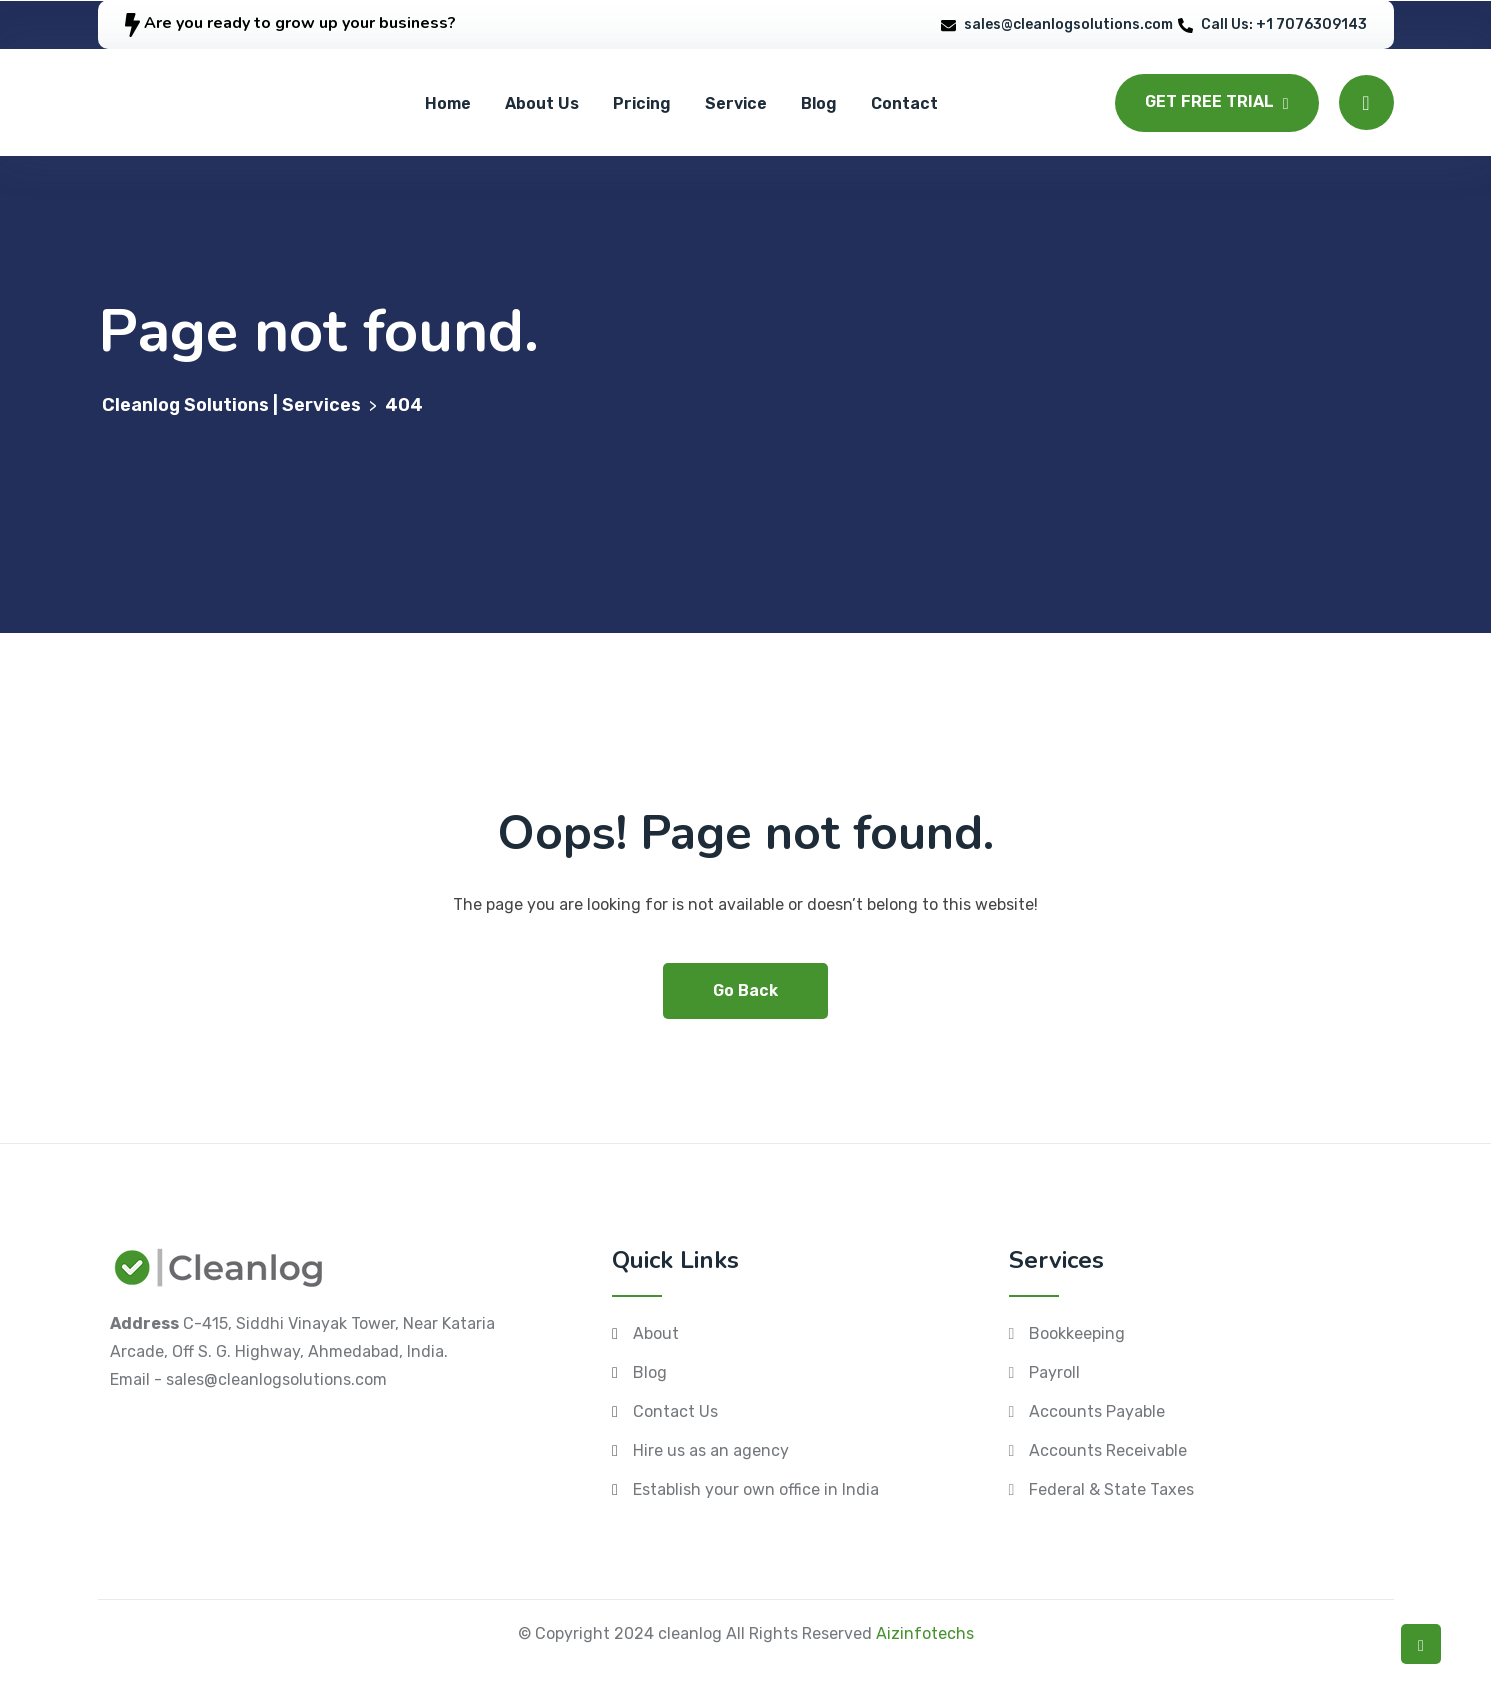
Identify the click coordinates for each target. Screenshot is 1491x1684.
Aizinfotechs (925, 1633)
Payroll (1054, 1372)
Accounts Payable (1097, 1411)
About (656, 1333)
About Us (542, 103)
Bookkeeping (1077, 1333)
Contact (904, 103)
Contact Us (675, 1411)
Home (448, 103)
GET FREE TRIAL (1217, 101)
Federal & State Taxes (1111, 1489)
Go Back (745, 990)
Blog (819, 103)
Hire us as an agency (711, 1450)
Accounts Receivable (1108, 1450)
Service (736, 103)
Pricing (642, 103)
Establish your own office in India (756, 1489)
